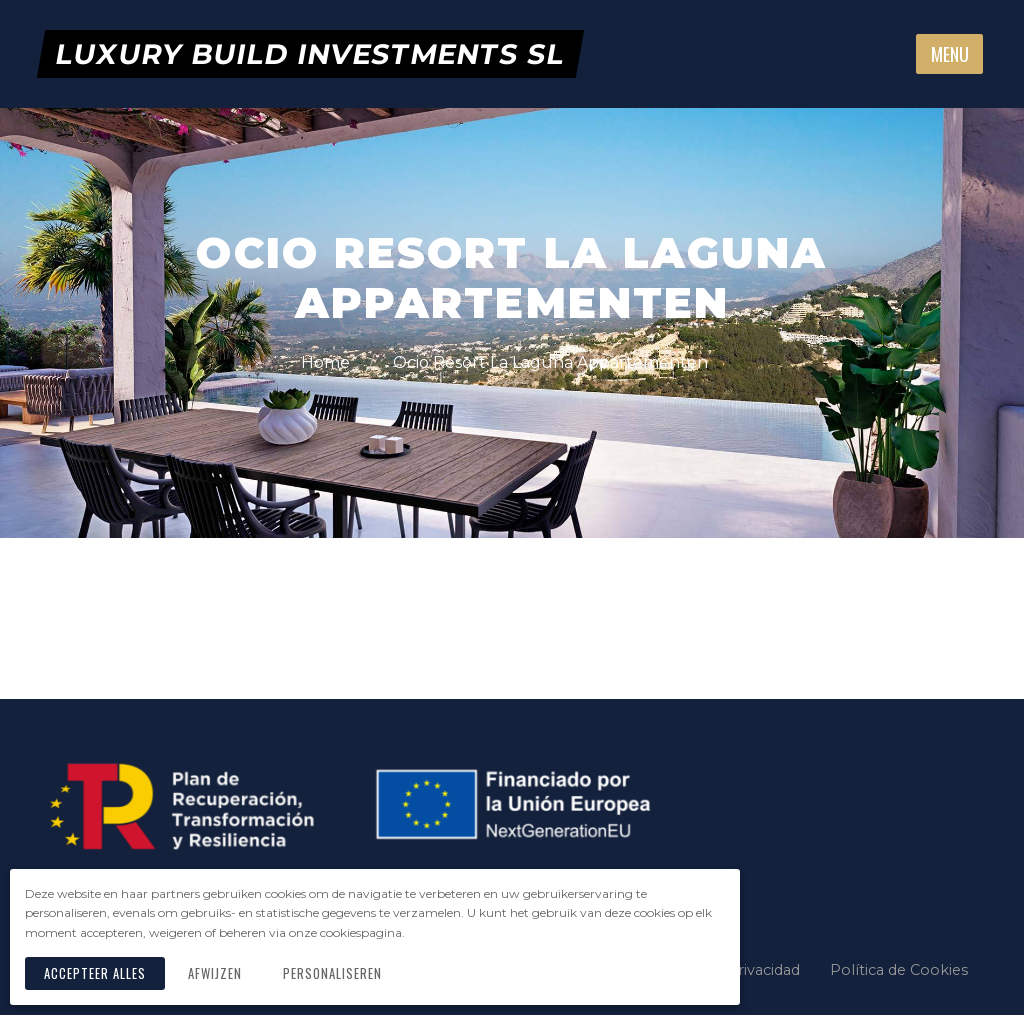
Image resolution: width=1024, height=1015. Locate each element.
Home (327, 362)
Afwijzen (215, 973)
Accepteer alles (95, 973)
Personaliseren (332, 973)
